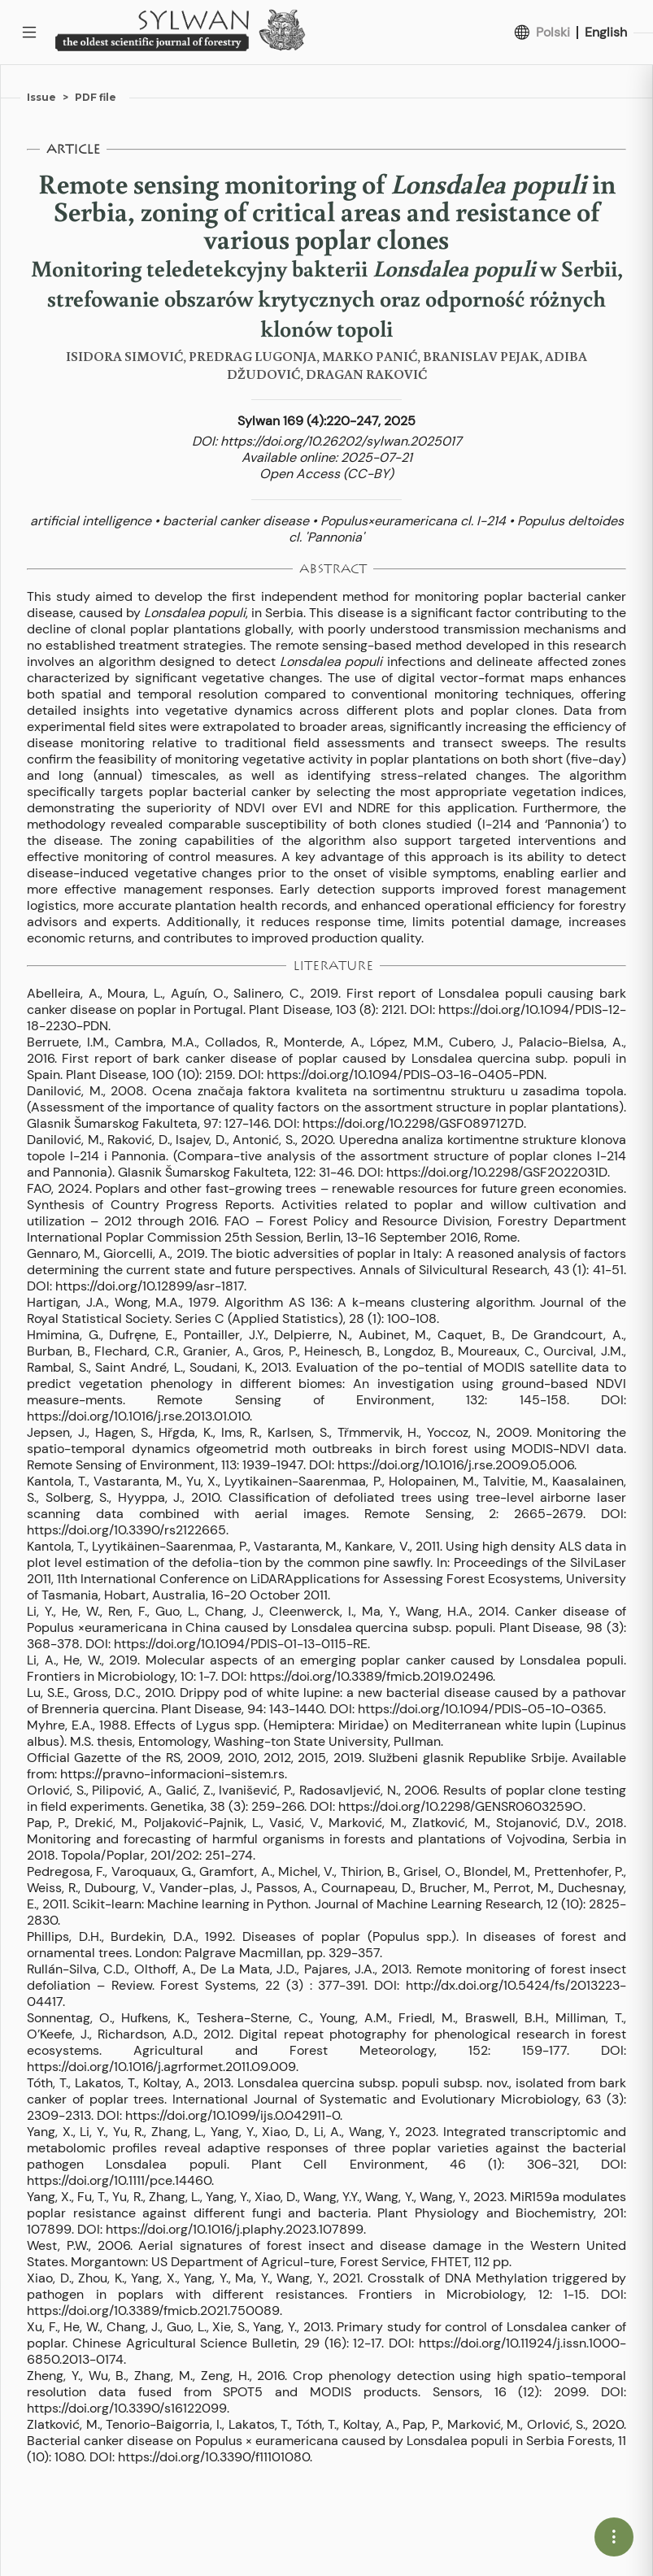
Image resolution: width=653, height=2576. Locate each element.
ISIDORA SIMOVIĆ (124, 355)
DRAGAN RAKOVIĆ (366, 373)
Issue (41, 97)
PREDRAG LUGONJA (252, 355)
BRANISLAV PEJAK (481, 355)
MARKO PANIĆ (369, 355)
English (606, 32)
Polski (553, 32)
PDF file (95, 97)
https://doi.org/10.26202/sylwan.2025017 (341, 441)
